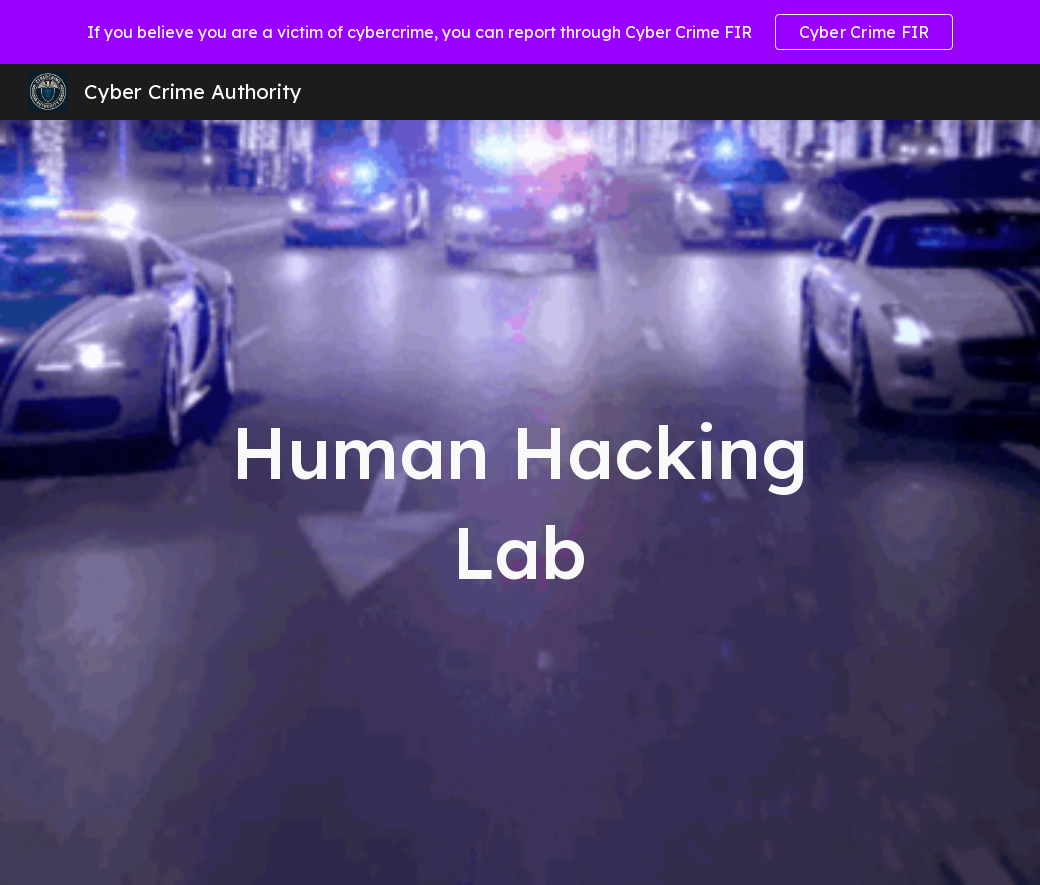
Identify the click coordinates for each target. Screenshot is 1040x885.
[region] (520, 32)
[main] (520, 502)
